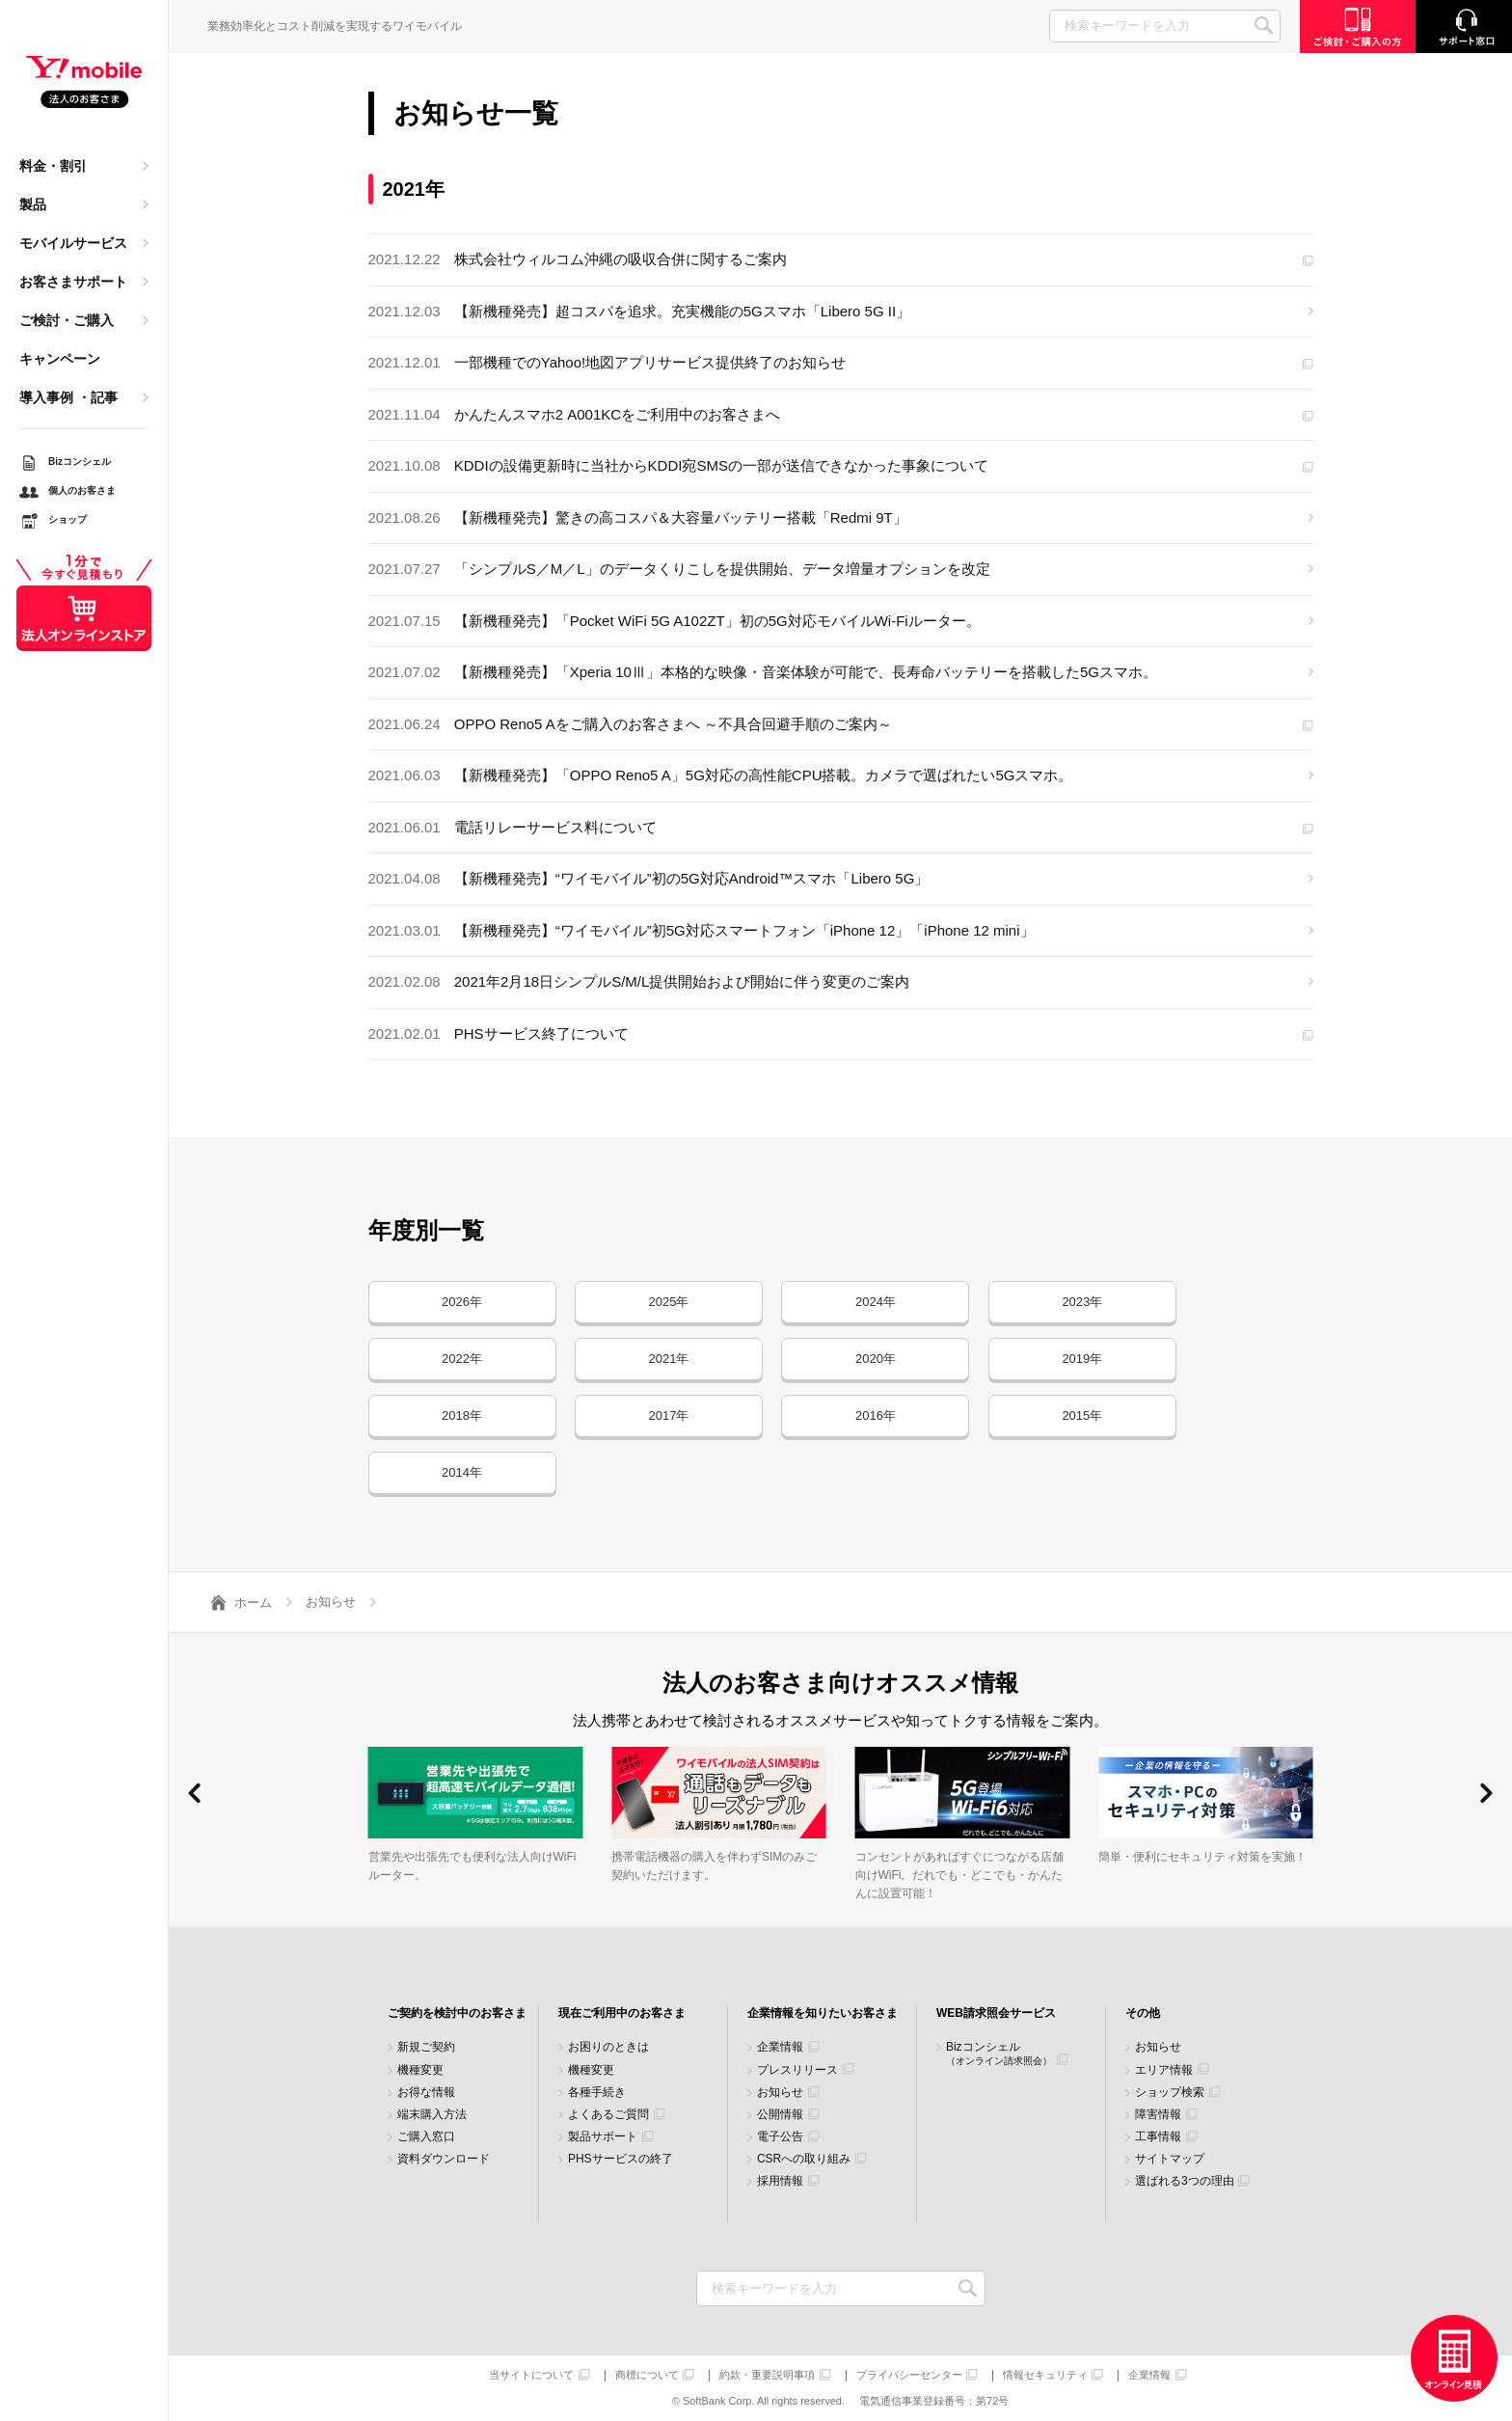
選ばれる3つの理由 (1184, 2181)
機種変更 (420, 2070)
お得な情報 (426, 2092)
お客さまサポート (73, 281)
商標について (647, 2375)
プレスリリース (797, 2070)
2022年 (462, 1358)
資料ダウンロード (443, 2159)
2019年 (1082, 1358)
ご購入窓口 (426, 2137)
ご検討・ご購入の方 (1358, 26)
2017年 (668, 1415)
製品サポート (602, 2137)
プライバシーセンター (909, 2375)
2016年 (875, 1415)
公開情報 (780, 2114)
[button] (194, 1793)
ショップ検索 (1169, 2092)
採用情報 (780, 2181)
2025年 (668, 1301)
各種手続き (597, 2092)
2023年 (1082, 1301)
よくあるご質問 (608, 2114)
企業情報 (780, 2047)
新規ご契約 (426, 2047)
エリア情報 (1164, 2070)
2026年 (462, 1301)
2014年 (462, 1472)
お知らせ (780, 2092)
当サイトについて (531, 2375)
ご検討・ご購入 (66, 320)
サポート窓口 (1464, 26)
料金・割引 (53, 166)
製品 (32, 204)
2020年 (875, 1358)
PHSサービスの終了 (620, 2159)
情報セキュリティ (1045, 2375)
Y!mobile (84, 83)
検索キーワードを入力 (969, 2288)
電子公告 (780, 2137)
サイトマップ (1169, 2159)
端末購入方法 (432, 2114)
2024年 (875, 1301)
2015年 (1082, 1415)
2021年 (668, 1358)
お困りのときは (608, 2047)
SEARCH (1264, 26)
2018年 (462, 1415)
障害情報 (1158, 2114)
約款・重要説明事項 (767, 2375)
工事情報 (1158, 2137)
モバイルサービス (73, 243)
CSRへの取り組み (803, 2159)
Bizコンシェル (999, 2053)
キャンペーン (59, 359)
